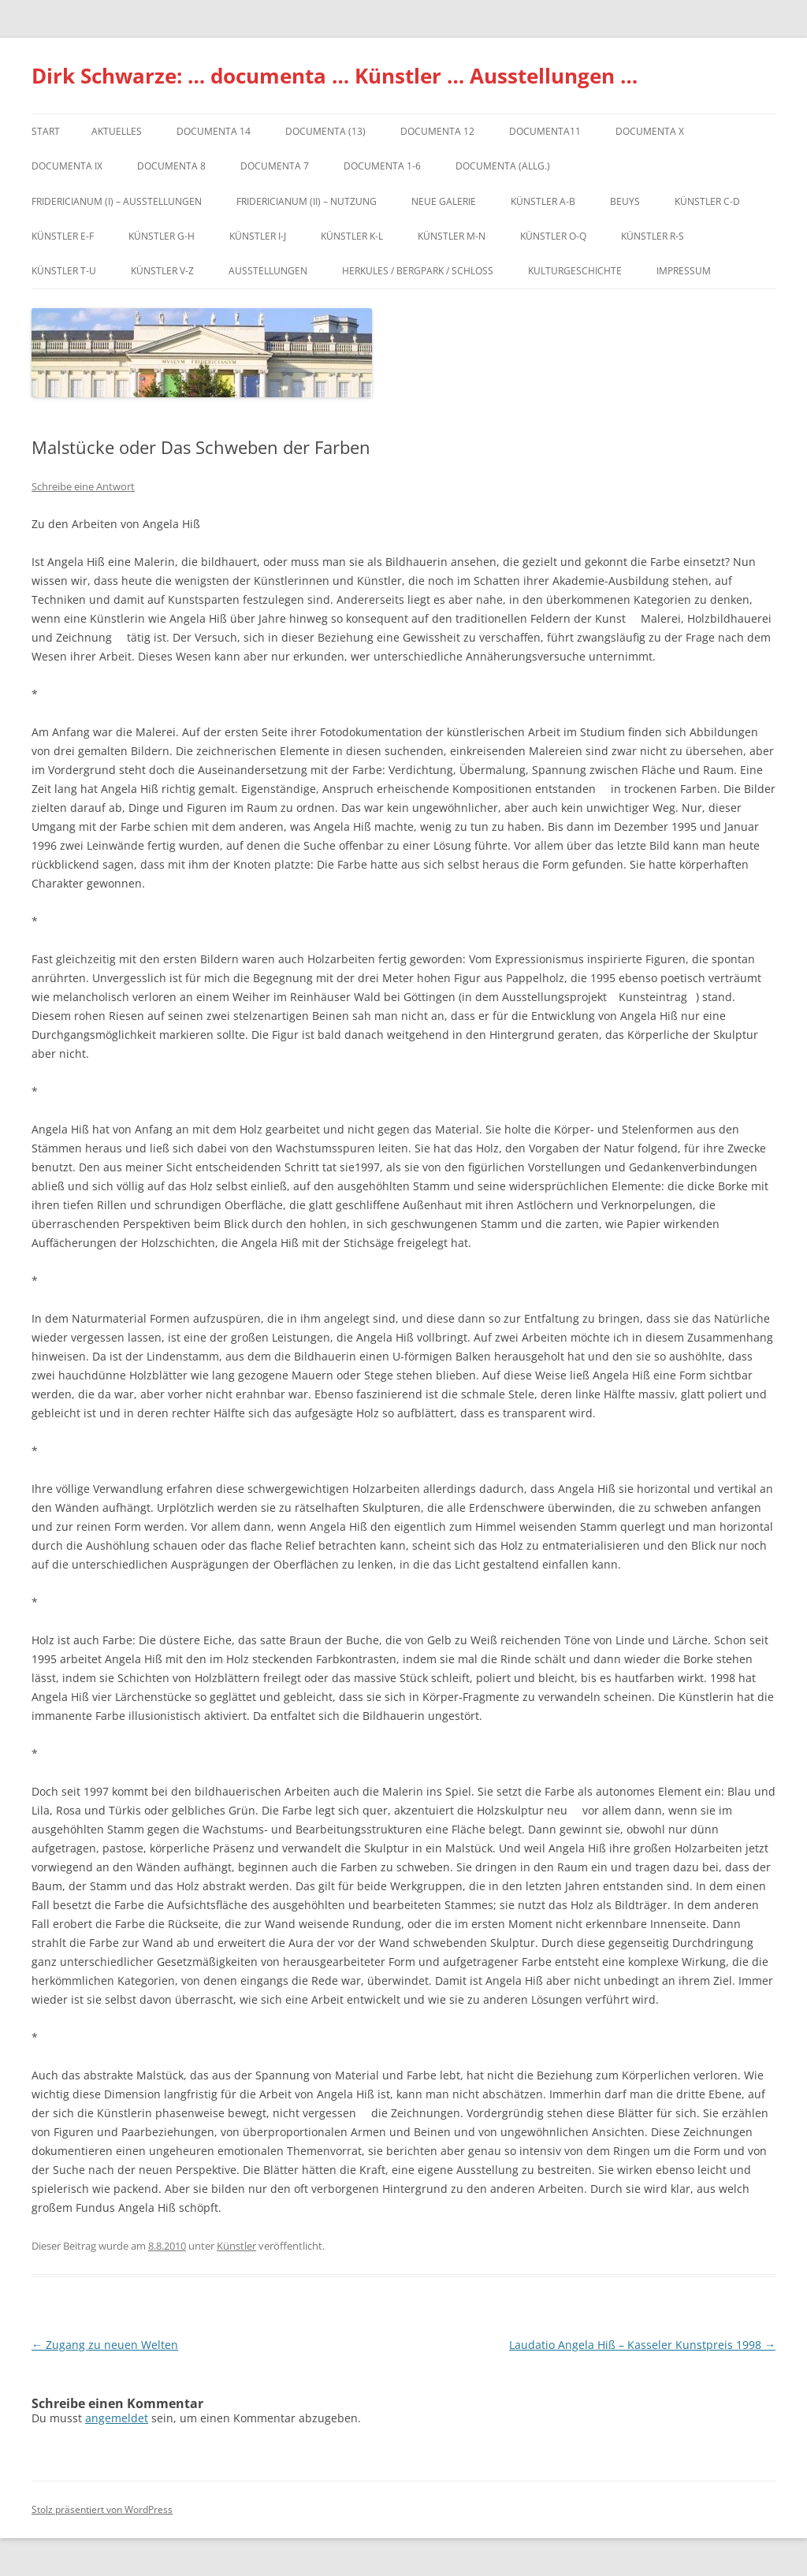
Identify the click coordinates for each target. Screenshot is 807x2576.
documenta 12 (437, 131)
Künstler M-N (451, 236)
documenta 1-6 (382, 166)
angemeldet (116, 2417)
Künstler (236, 2246)
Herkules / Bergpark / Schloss (417, 270)
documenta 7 (274, 166)
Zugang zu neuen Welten (105, 2344)
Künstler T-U (64, 270)
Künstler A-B (543, 201)
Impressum (683, 270)
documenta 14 (214, 131)
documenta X (649, 131)
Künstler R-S (652, 236)
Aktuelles (116, 131)
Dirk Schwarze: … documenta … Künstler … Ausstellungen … (335, 75)
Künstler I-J (257, 236)
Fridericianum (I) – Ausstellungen (117, 201)
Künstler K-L (352, 236)
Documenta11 (545, 131)
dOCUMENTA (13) (325, 131)
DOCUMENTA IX (67, 166)
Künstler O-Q (553, 236)
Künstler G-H (161, 236)
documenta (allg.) (503, 166)
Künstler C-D (707, 201)
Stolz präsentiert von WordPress (102, 2509)
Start (46, 131)
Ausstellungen (268, 270)
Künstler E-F (63, 236)
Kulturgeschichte (575, 270)
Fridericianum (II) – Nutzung (306, 201)
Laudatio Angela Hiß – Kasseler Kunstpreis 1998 (642, 2344)
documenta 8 (171, 166)
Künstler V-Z (162, 270)
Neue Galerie (443, 201)
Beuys (625, 201)
